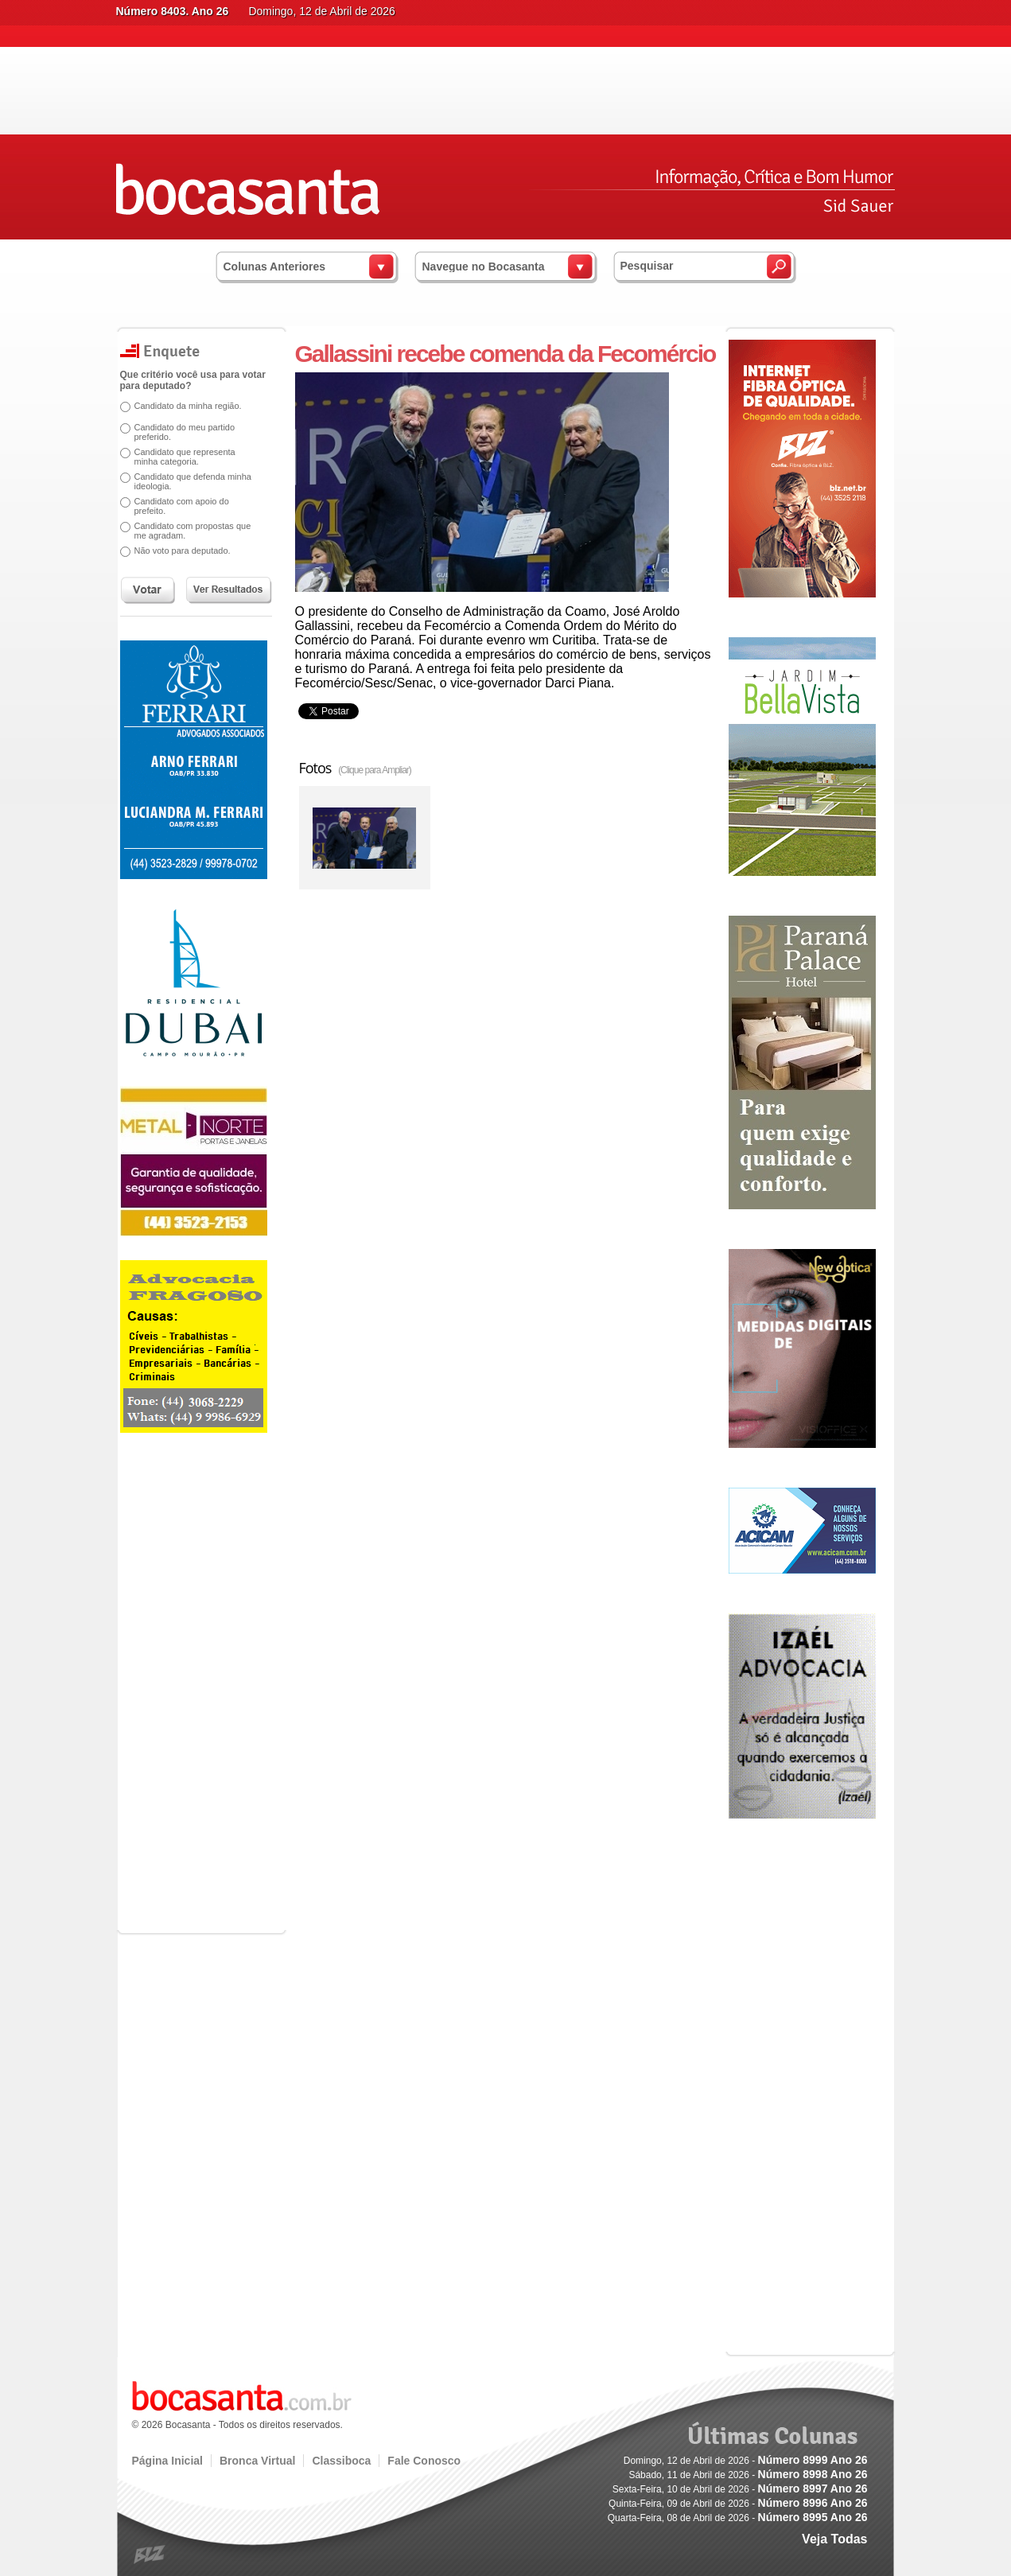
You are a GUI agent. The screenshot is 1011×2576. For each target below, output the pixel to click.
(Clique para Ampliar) (374, 770)
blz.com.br (150, 2554)
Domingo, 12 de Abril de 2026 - (746, 2460)
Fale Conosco (424, 2460)
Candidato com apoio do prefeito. (181, 506)
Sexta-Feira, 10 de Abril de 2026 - (740, 2489)
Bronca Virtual (257, 2460)
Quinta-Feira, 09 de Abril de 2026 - (738, 2503)
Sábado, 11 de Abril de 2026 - (747, 2475)
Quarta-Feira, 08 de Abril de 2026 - (738, 2517)
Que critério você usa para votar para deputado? (193, 380)
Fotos (355, 767)
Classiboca (341, 2460)
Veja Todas (834, 2539)
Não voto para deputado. (182, 550)
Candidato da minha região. (188, 406)
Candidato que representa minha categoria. (184, 456)
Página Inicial (167, 2460)
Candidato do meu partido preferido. (184, 432)
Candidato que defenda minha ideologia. (192, 481)
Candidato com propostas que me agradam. (192, 530)
